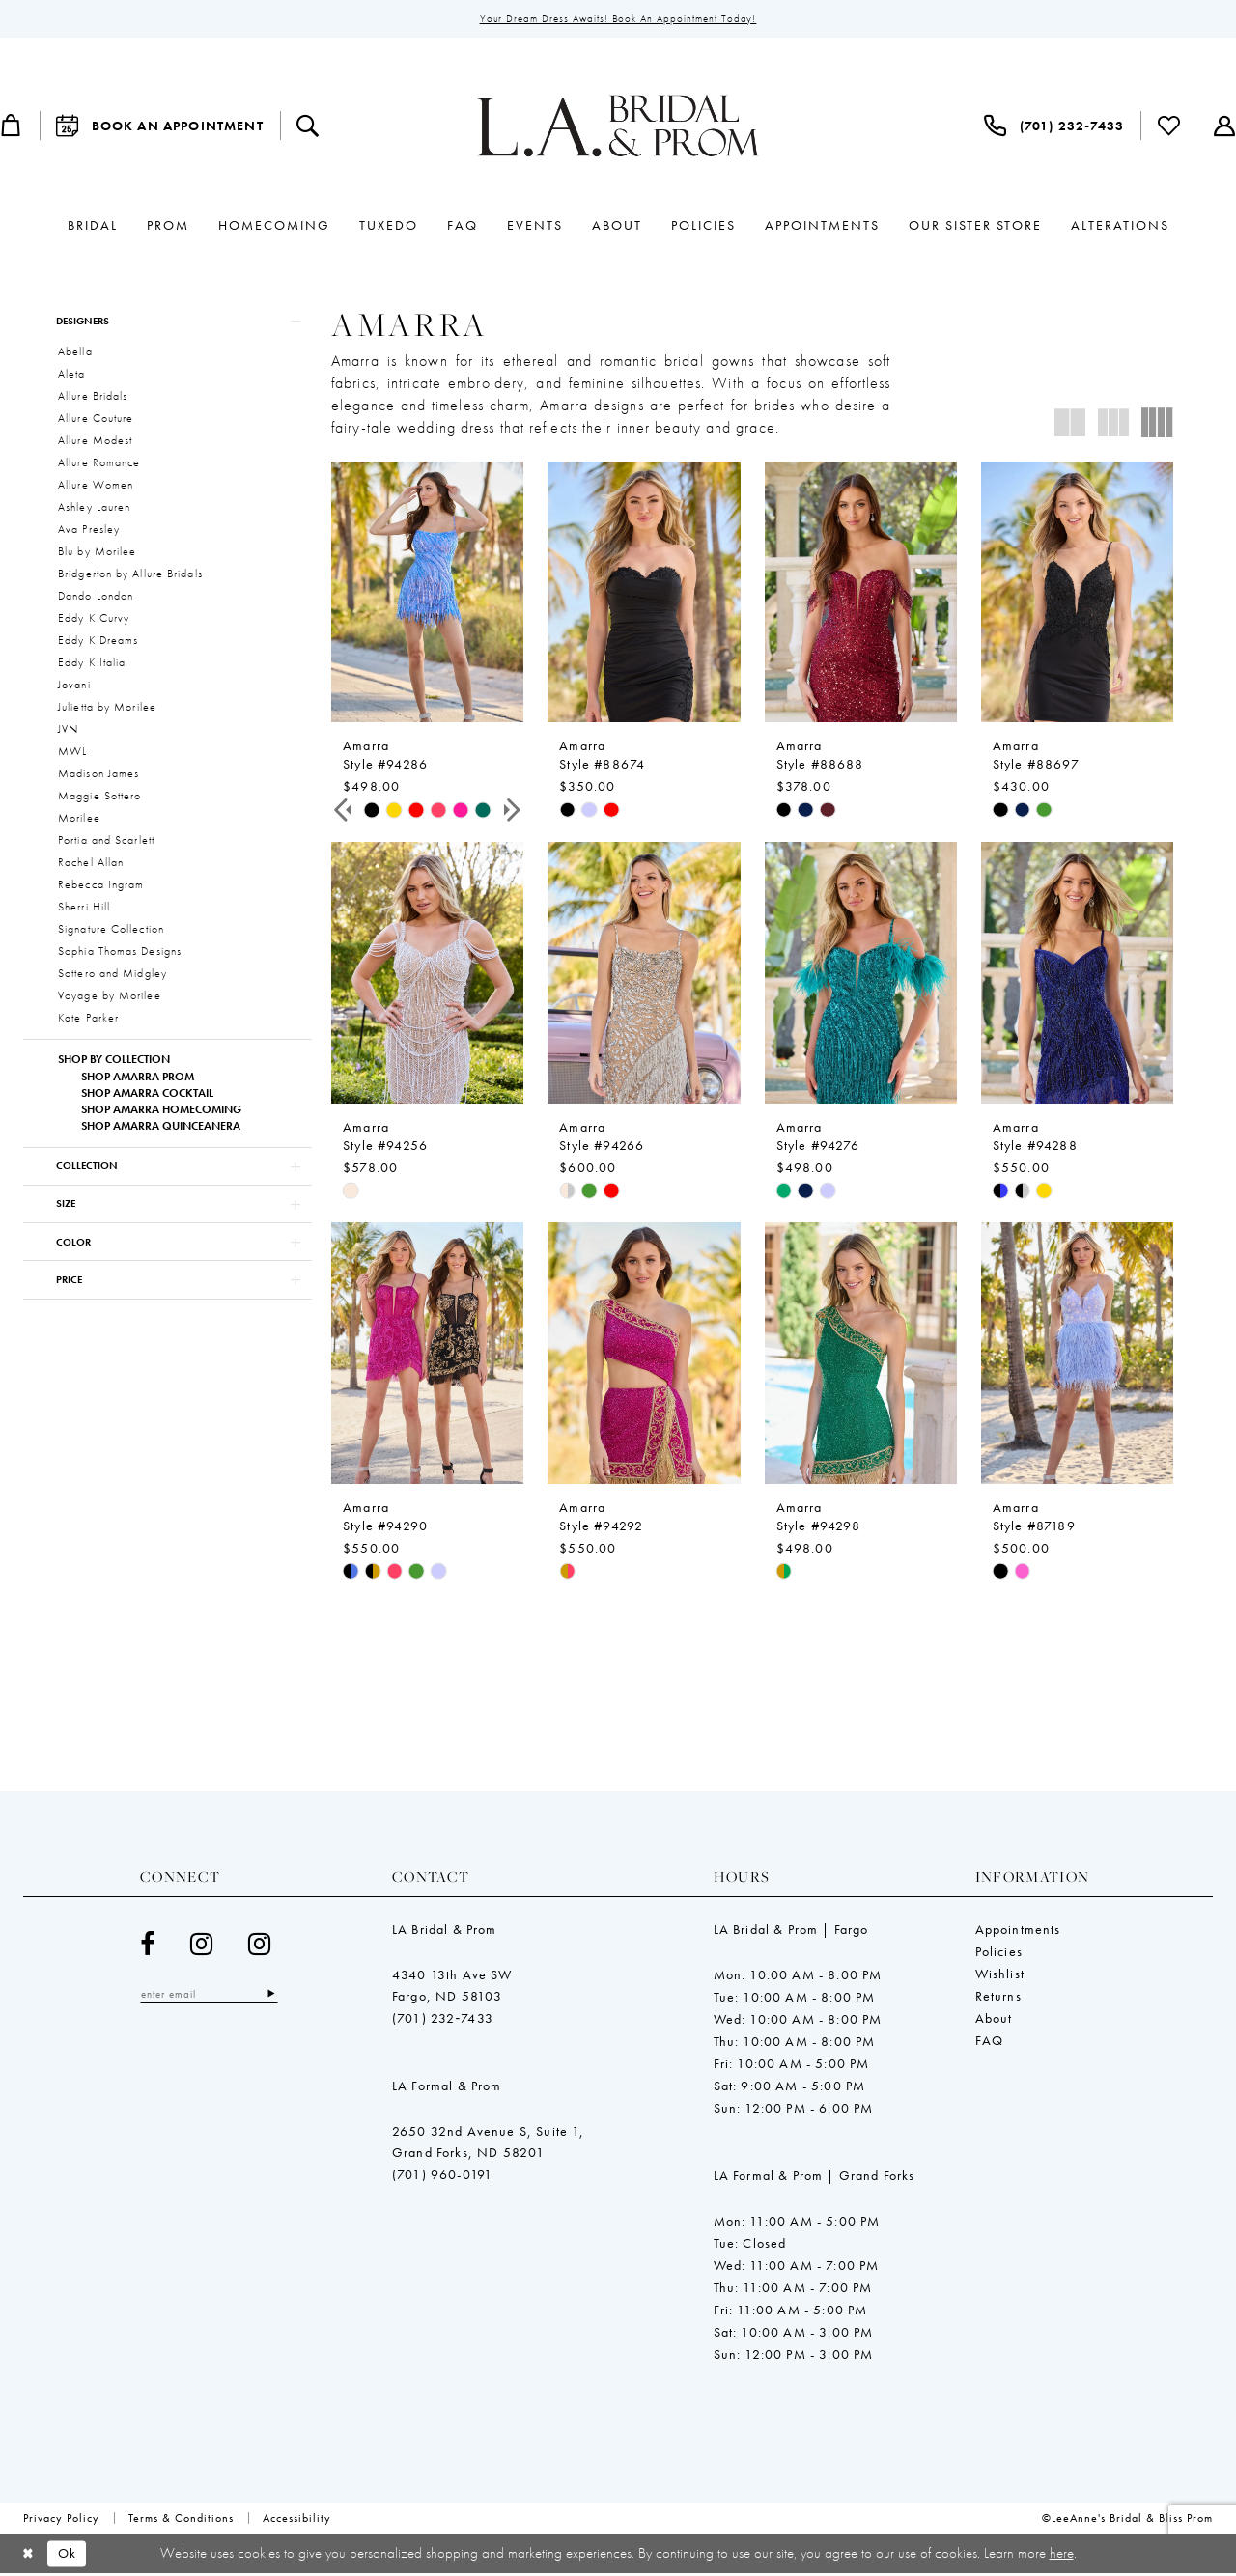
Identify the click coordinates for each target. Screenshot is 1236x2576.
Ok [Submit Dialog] (70, 2555)
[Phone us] (1054, 126)
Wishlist (1000, 1975)
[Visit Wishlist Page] (1169, 126)
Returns (998, 1997)
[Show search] (308, 126)
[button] (167, 322)
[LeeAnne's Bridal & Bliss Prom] (618, 126)
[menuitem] (160, 126)
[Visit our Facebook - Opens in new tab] (147, 1946)
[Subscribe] (277, 1996)
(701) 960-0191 (442, 2176)
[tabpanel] (372, 810)
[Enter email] (212, 1996)
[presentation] (427, 592)
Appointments (1018, 1931)
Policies (999, 1953)
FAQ (989, 2042)
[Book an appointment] (160, 126)
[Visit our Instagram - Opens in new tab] (201, 1946)
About (994, 2020)
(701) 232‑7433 (442, 2020)
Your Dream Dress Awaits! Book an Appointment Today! (618, 19)
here (1062, 2554)
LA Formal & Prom (447, 2087)
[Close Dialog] (28, 2555)
